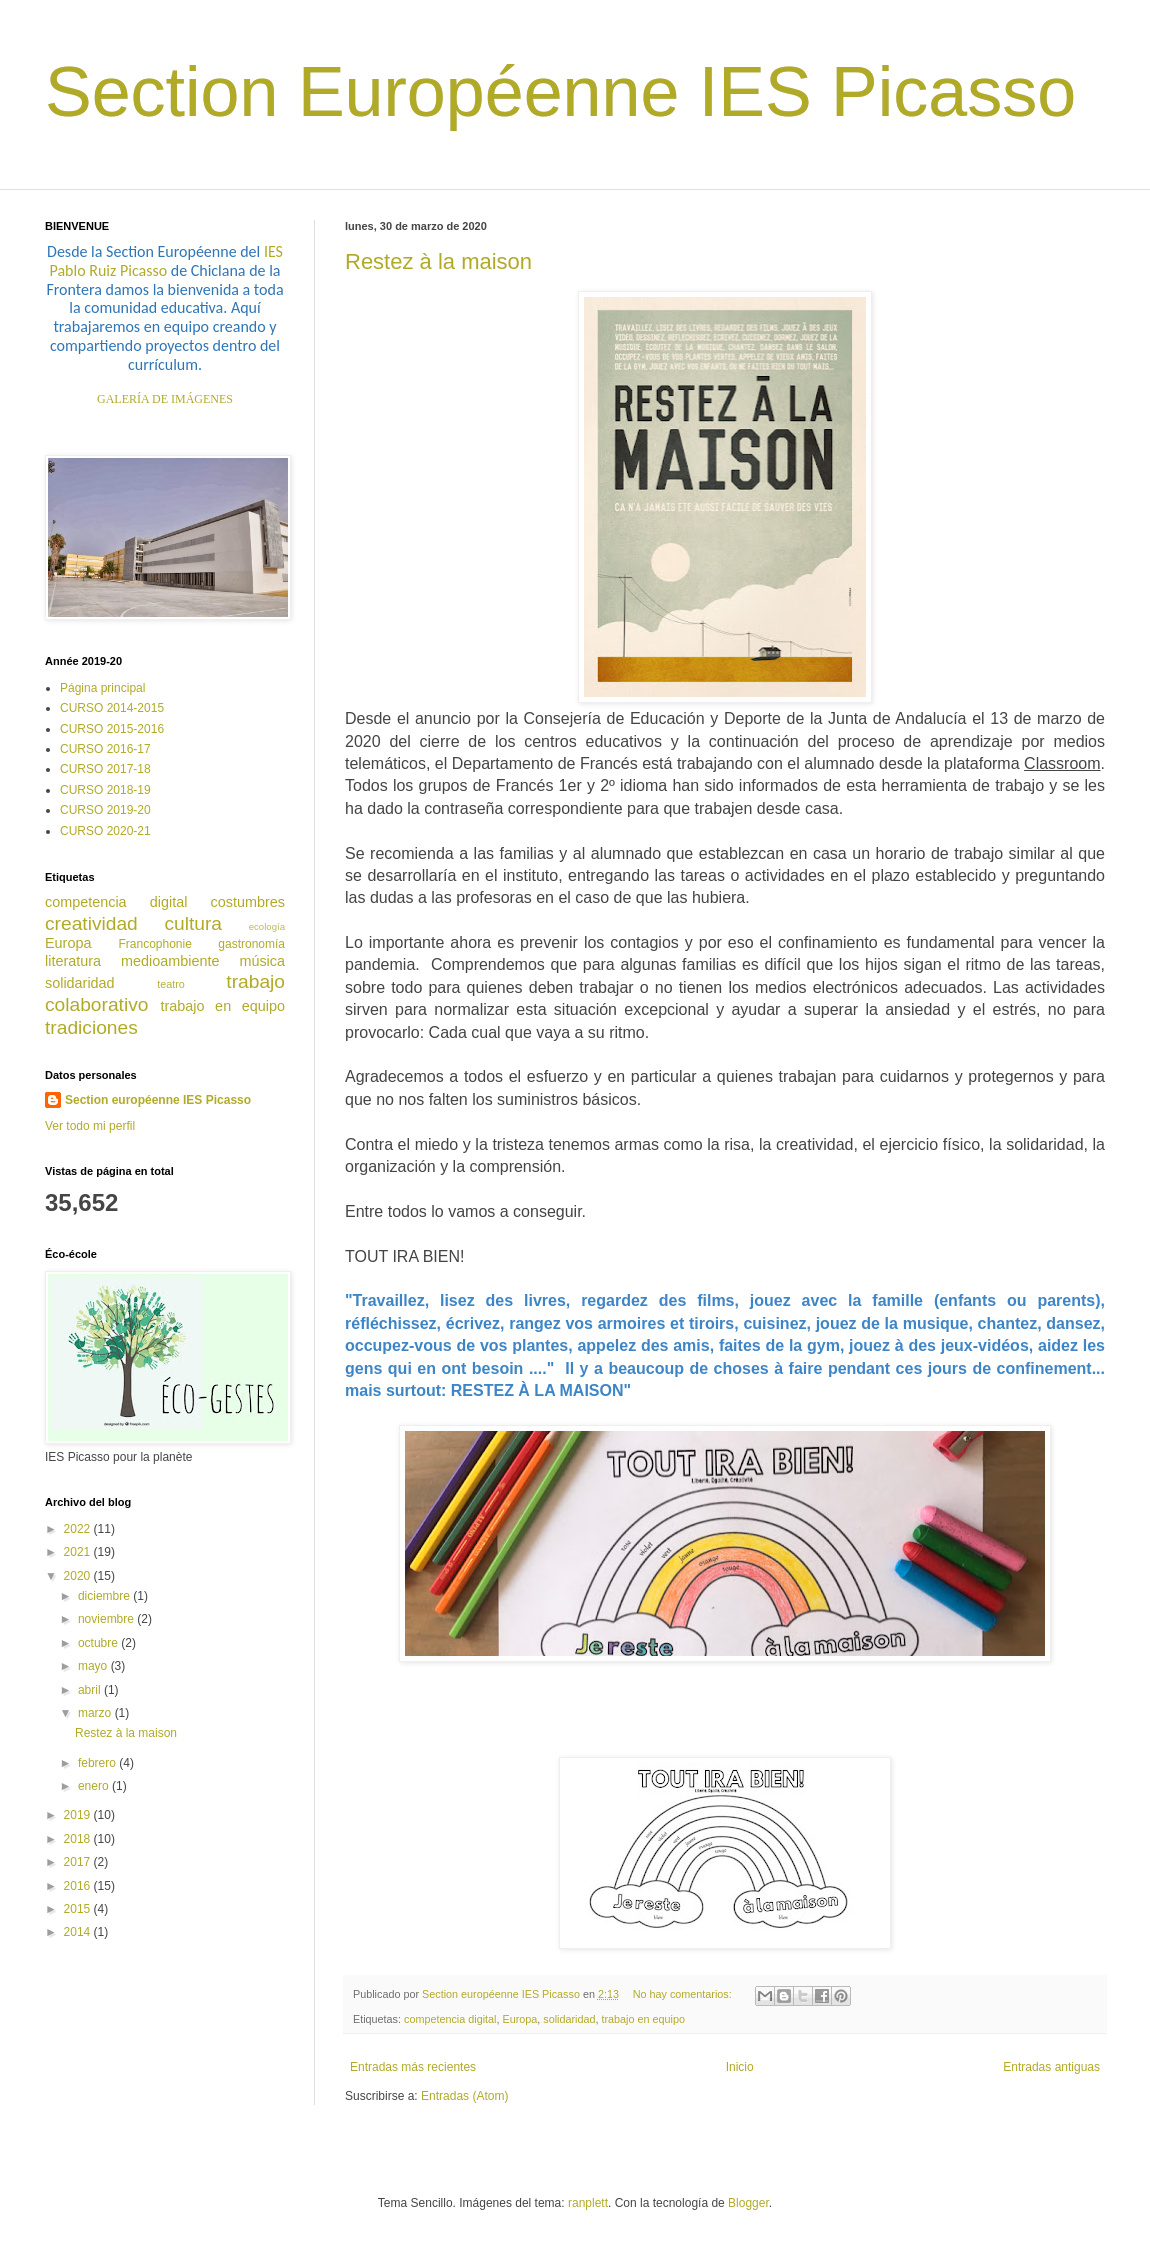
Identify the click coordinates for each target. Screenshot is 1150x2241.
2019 (79, 1815)
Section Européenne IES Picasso (560, 92)
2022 (79, 1529)
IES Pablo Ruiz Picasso (166, 261)
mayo (94, 1666)
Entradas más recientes (413, 2067)
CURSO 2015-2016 (112, 729)
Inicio (740, 2067)
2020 (79, 1576)
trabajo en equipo (643, 2019)
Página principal (102, 688)
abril (91, 1690)
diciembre (105, 1596)
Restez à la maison (438, 261)
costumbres (248, 902)
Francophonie (154, 944)
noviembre (107, 1619)
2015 (79, 1909)
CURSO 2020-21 (105, 831)
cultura (193, 923)
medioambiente (170, 961)
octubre (99, 1643)
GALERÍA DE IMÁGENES (165, 399)
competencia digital (450, 2019)
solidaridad (569, 2019)
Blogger (748, 2203)
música (262, 961)
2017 (79, 1862)
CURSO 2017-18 (105, 769)
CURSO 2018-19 (105, 790)
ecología (267, 926)
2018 (79, 1839)
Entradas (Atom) (464, 2096)
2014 (79, 1932)
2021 (79, 1552)
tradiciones (91, 1027)
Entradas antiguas (1051, 2067)
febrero (98, 1763)
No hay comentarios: (684, 1994)
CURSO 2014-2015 (112, 708)
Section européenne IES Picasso (158, 1100)
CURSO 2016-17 (105, 749)
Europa (519, 2019)
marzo (96, 1713)
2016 (79, 1886)
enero (95, 1786)
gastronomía (251, 944)
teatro (171, 984)
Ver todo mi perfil (90, 1126)
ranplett (588, 2203)
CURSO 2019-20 (105, 810)
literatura (73, 961)
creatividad (91, 923)
